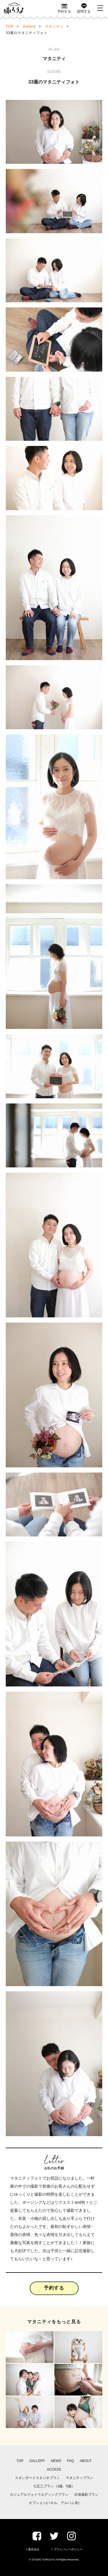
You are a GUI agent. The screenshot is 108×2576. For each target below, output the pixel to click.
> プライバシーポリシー (67, 2549)
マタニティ (54, 26)
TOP (10, 26)
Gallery (29, 26)
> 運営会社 (33, 2549)
